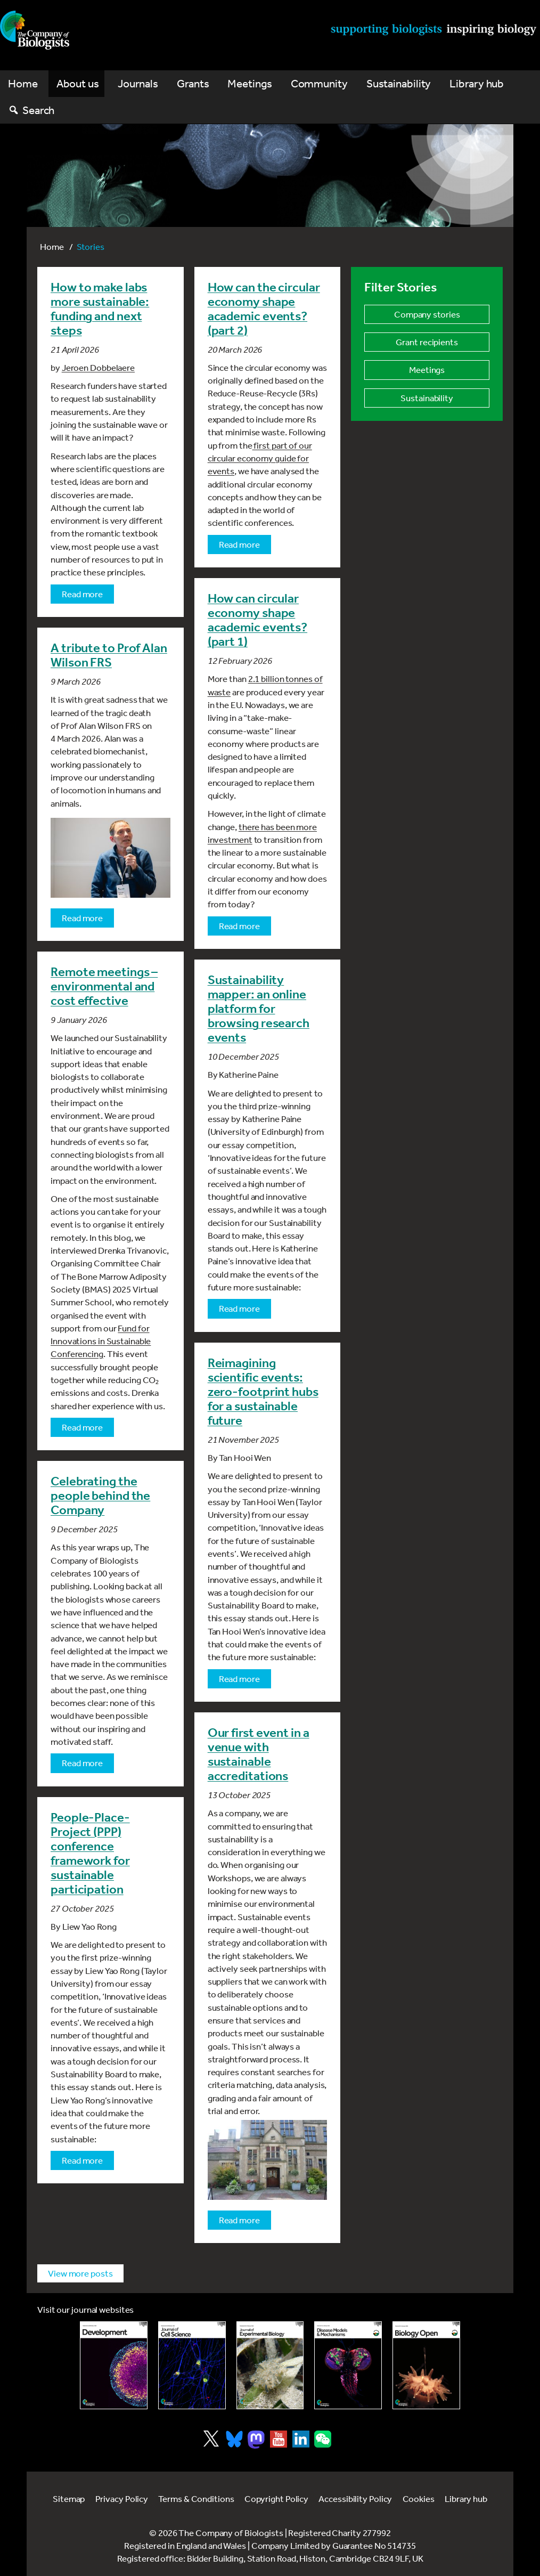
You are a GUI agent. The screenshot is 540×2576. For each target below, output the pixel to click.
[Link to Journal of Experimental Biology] (270, 2365)
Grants (193, 83)
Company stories (427, 314)
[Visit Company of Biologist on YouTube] (278, 2439)
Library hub (476, 83)
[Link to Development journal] (114, 2365)
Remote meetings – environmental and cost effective (104, 986)
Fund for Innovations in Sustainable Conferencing (101, 1341)
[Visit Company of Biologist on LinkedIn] (300, 2439)
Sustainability (398, 83)
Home (23, 83)
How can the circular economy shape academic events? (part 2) (264, 308)
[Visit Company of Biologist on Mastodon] (256, 2440)
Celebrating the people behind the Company (100, 1495)
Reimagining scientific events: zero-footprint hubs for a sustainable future (263, 1391)
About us (77, 83)
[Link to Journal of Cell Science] (192, 2365)
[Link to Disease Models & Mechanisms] (348, 2365)
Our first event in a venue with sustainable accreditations (258, 1754)
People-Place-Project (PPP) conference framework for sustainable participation (90, 1853)
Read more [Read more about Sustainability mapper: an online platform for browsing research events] (239, 1308)
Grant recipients (426, 341)
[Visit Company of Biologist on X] (211, 2439)
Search (38, 110)
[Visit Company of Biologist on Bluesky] (234, 2439)
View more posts (80, 2273)
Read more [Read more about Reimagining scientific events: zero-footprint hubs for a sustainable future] (239, 1678)
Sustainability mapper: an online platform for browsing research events (258, 1008)
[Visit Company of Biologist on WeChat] (322, 2444)
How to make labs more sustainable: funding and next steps (100, 308)
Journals (138, 83)
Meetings (249, 83)
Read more (82, 593)
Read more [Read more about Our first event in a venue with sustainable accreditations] (239, 2219)
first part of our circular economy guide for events (260, 458)
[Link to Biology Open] (426, 2365)
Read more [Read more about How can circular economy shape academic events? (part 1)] (239, 925)
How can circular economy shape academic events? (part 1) (257, 619)
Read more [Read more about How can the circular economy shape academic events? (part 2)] (239, 544)
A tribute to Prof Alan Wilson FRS (109, 655)
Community (319, 83)
